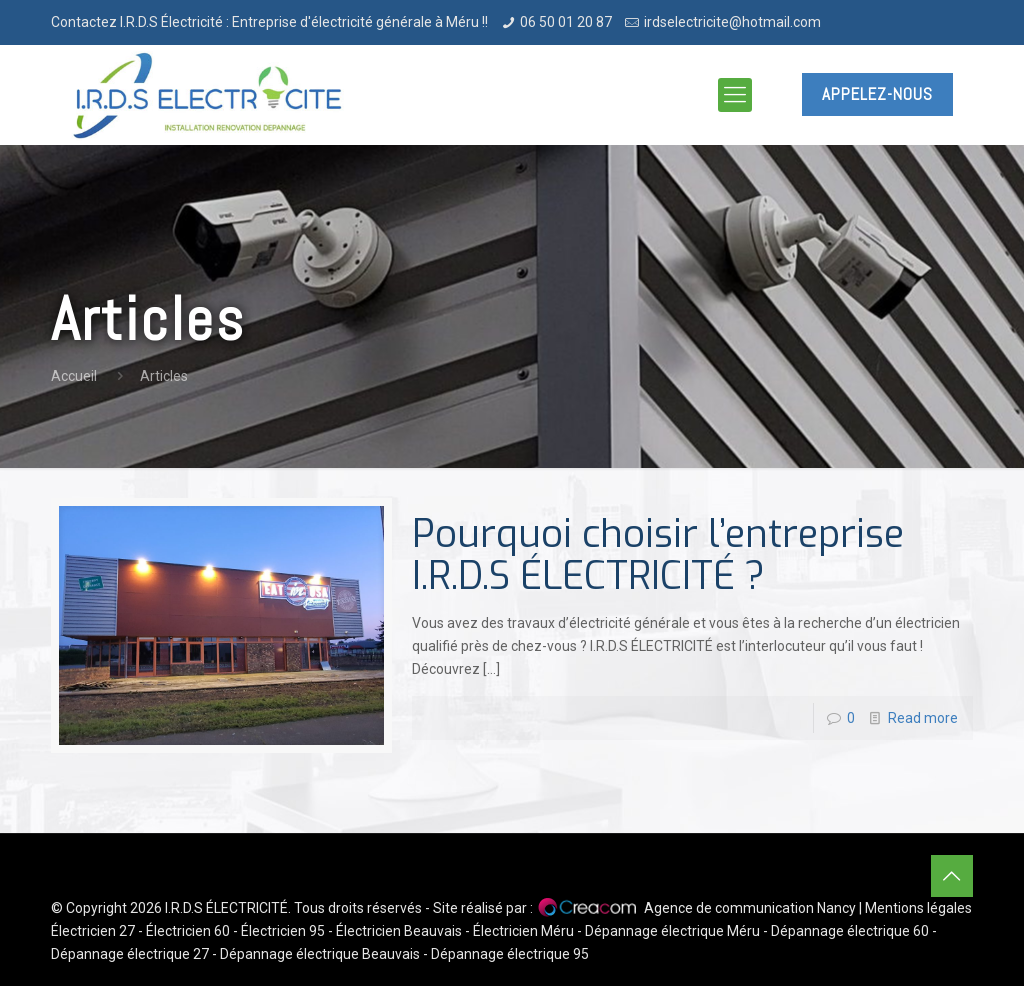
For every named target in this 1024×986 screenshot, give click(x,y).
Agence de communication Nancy (750, 908)
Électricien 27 (93, 931)
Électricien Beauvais (399, 931)
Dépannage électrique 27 (130, 954)
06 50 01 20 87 (566, 22)
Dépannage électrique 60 (850, 931)
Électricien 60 (188, 931)
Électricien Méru (523, 931)
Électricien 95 (283, 931)
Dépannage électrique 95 (510, 954)
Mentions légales (918, 908)
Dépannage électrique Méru (672, 931)
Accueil (74, 376)
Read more (923, 718)
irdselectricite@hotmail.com (732, 22)
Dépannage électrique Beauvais (320, 954)
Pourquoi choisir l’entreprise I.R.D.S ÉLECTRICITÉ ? (658, 555)
